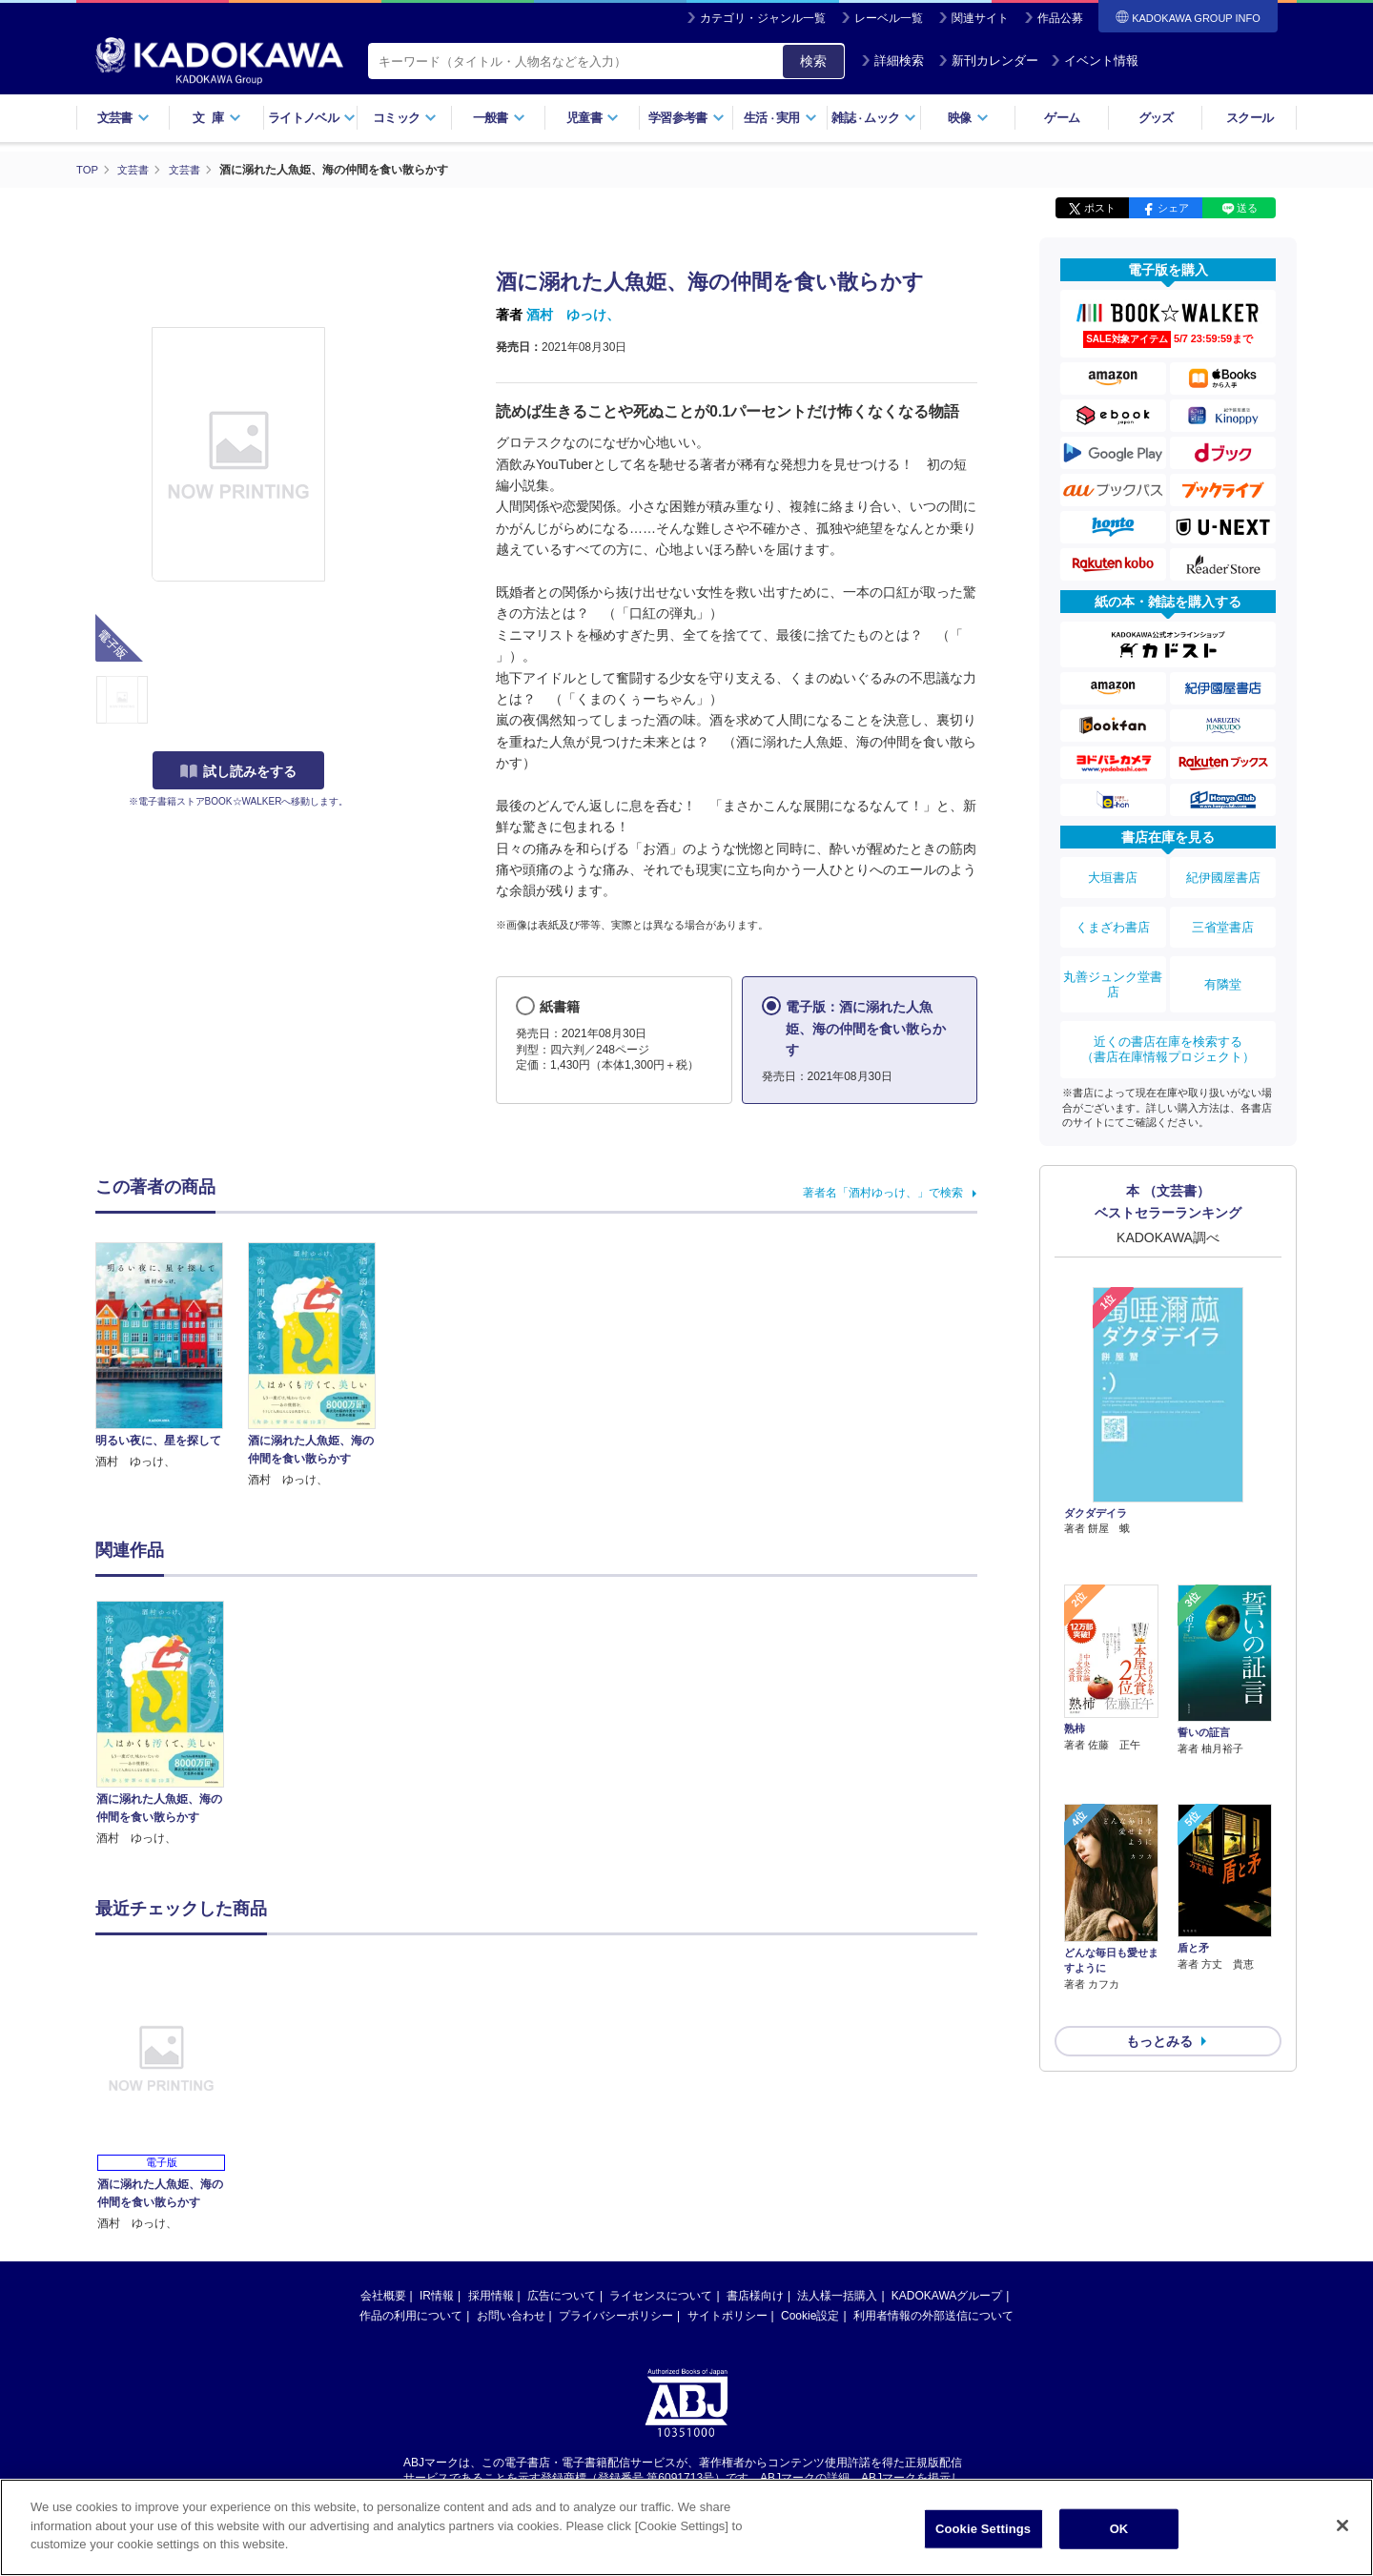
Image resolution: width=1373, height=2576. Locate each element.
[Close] (1342, 2525)
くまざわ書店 (1112, 912)
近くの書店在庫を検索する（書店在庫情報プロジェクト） (1168, 1013)
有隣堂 (1223, 959)
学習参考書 (686, 118)
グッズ (1156, 118)
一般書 (499, 118)
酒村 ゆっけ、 (573, 314)
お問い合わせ (511, 2314)
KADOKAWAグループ (946, 2294)
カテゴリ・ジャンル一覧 (763, 18)
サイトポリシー (727, 2314)
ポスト (1100, 208)
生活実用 (780, 118)
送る (1247, 208)
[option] (170, 1723)
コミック (405, 118)
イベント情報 (1094, 60)
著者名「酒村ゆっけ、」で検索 (883, 1191)
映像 (968, 118)
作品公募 (1060, 18)
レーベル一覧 (888, 18)
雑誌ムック (873, 118)
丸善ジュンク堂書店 (1112, 959)
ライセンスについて (660, 2294)
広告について (561, 2294)
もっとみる (1159, 1897)
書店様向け (755, 2294)
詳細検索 (892, 60)
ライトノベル (312, 118)
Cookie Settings (983, 2529)
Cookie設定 (810, 2314)
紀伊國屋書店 (1223, 873)
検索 (813, 61)
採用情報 (491, 2294)
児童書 (592, 118)
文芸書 (123, 118)
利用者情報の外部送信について (933, 2314)
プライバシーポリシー (616, 2314)
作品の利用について (410, 2314)
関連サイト (980, 18)
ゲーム (1061, 118)
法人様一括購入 (837, 2294)
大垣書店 (1113, 873)
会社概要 (383, 2294)
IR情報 (437, 2294)
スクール (1249, 118)
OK (1119, 2529)
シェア (1173, 208)
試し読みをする (238, 771)
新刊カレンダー (988, 60)
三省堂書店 (1223, 912)
